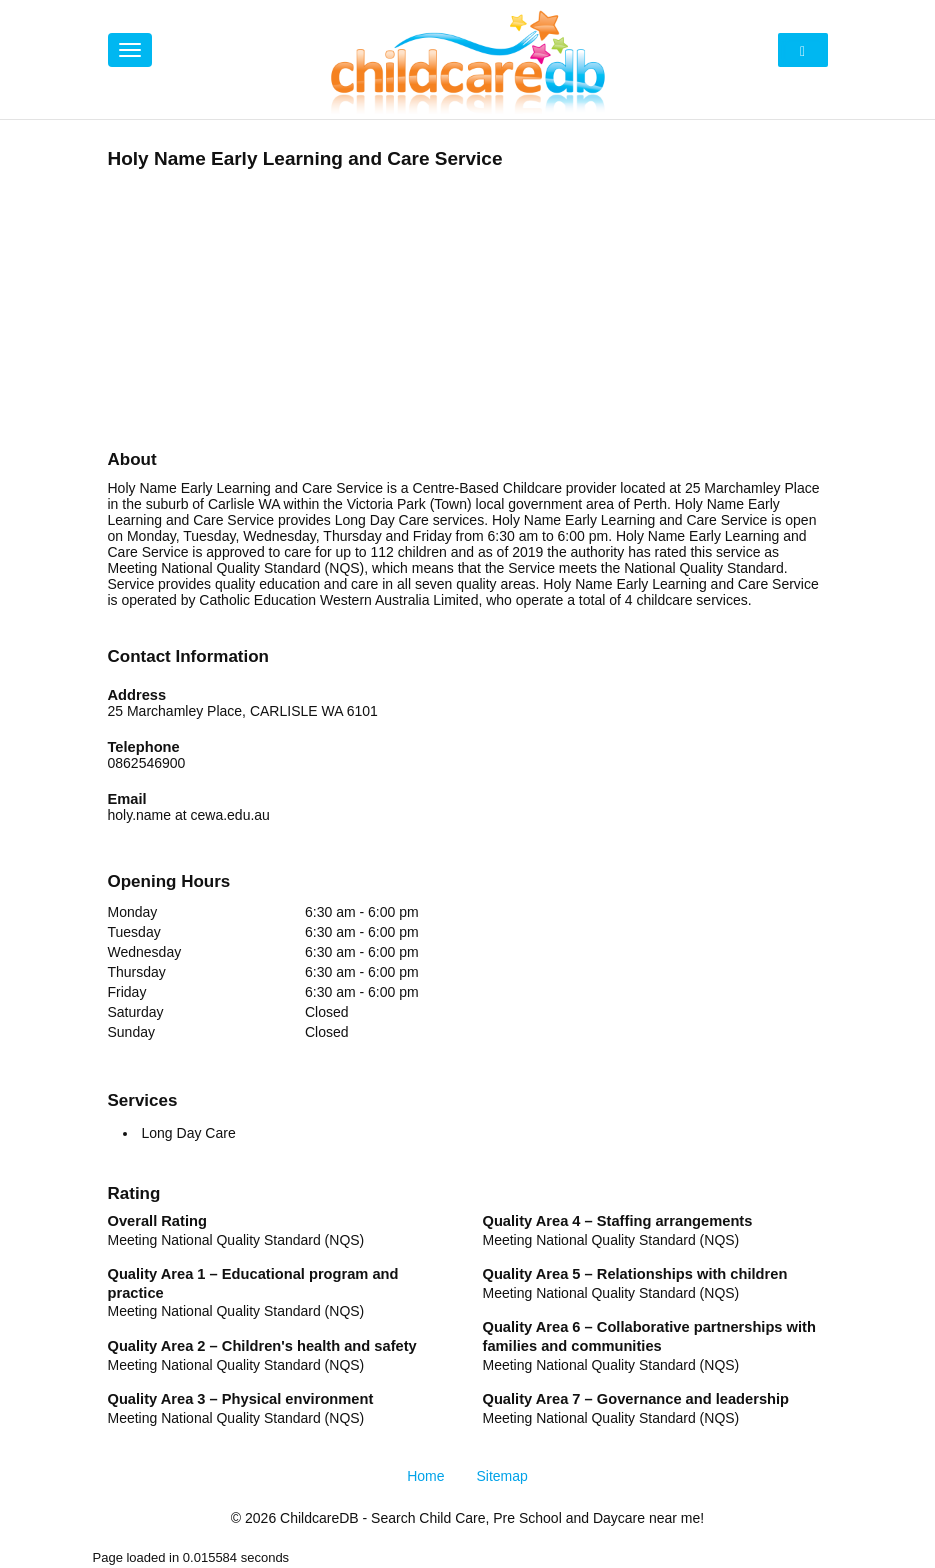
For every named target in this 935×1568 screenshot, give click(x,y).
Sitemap (502, 1476)
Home (425, 1476)
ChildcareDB (319, 1518)
